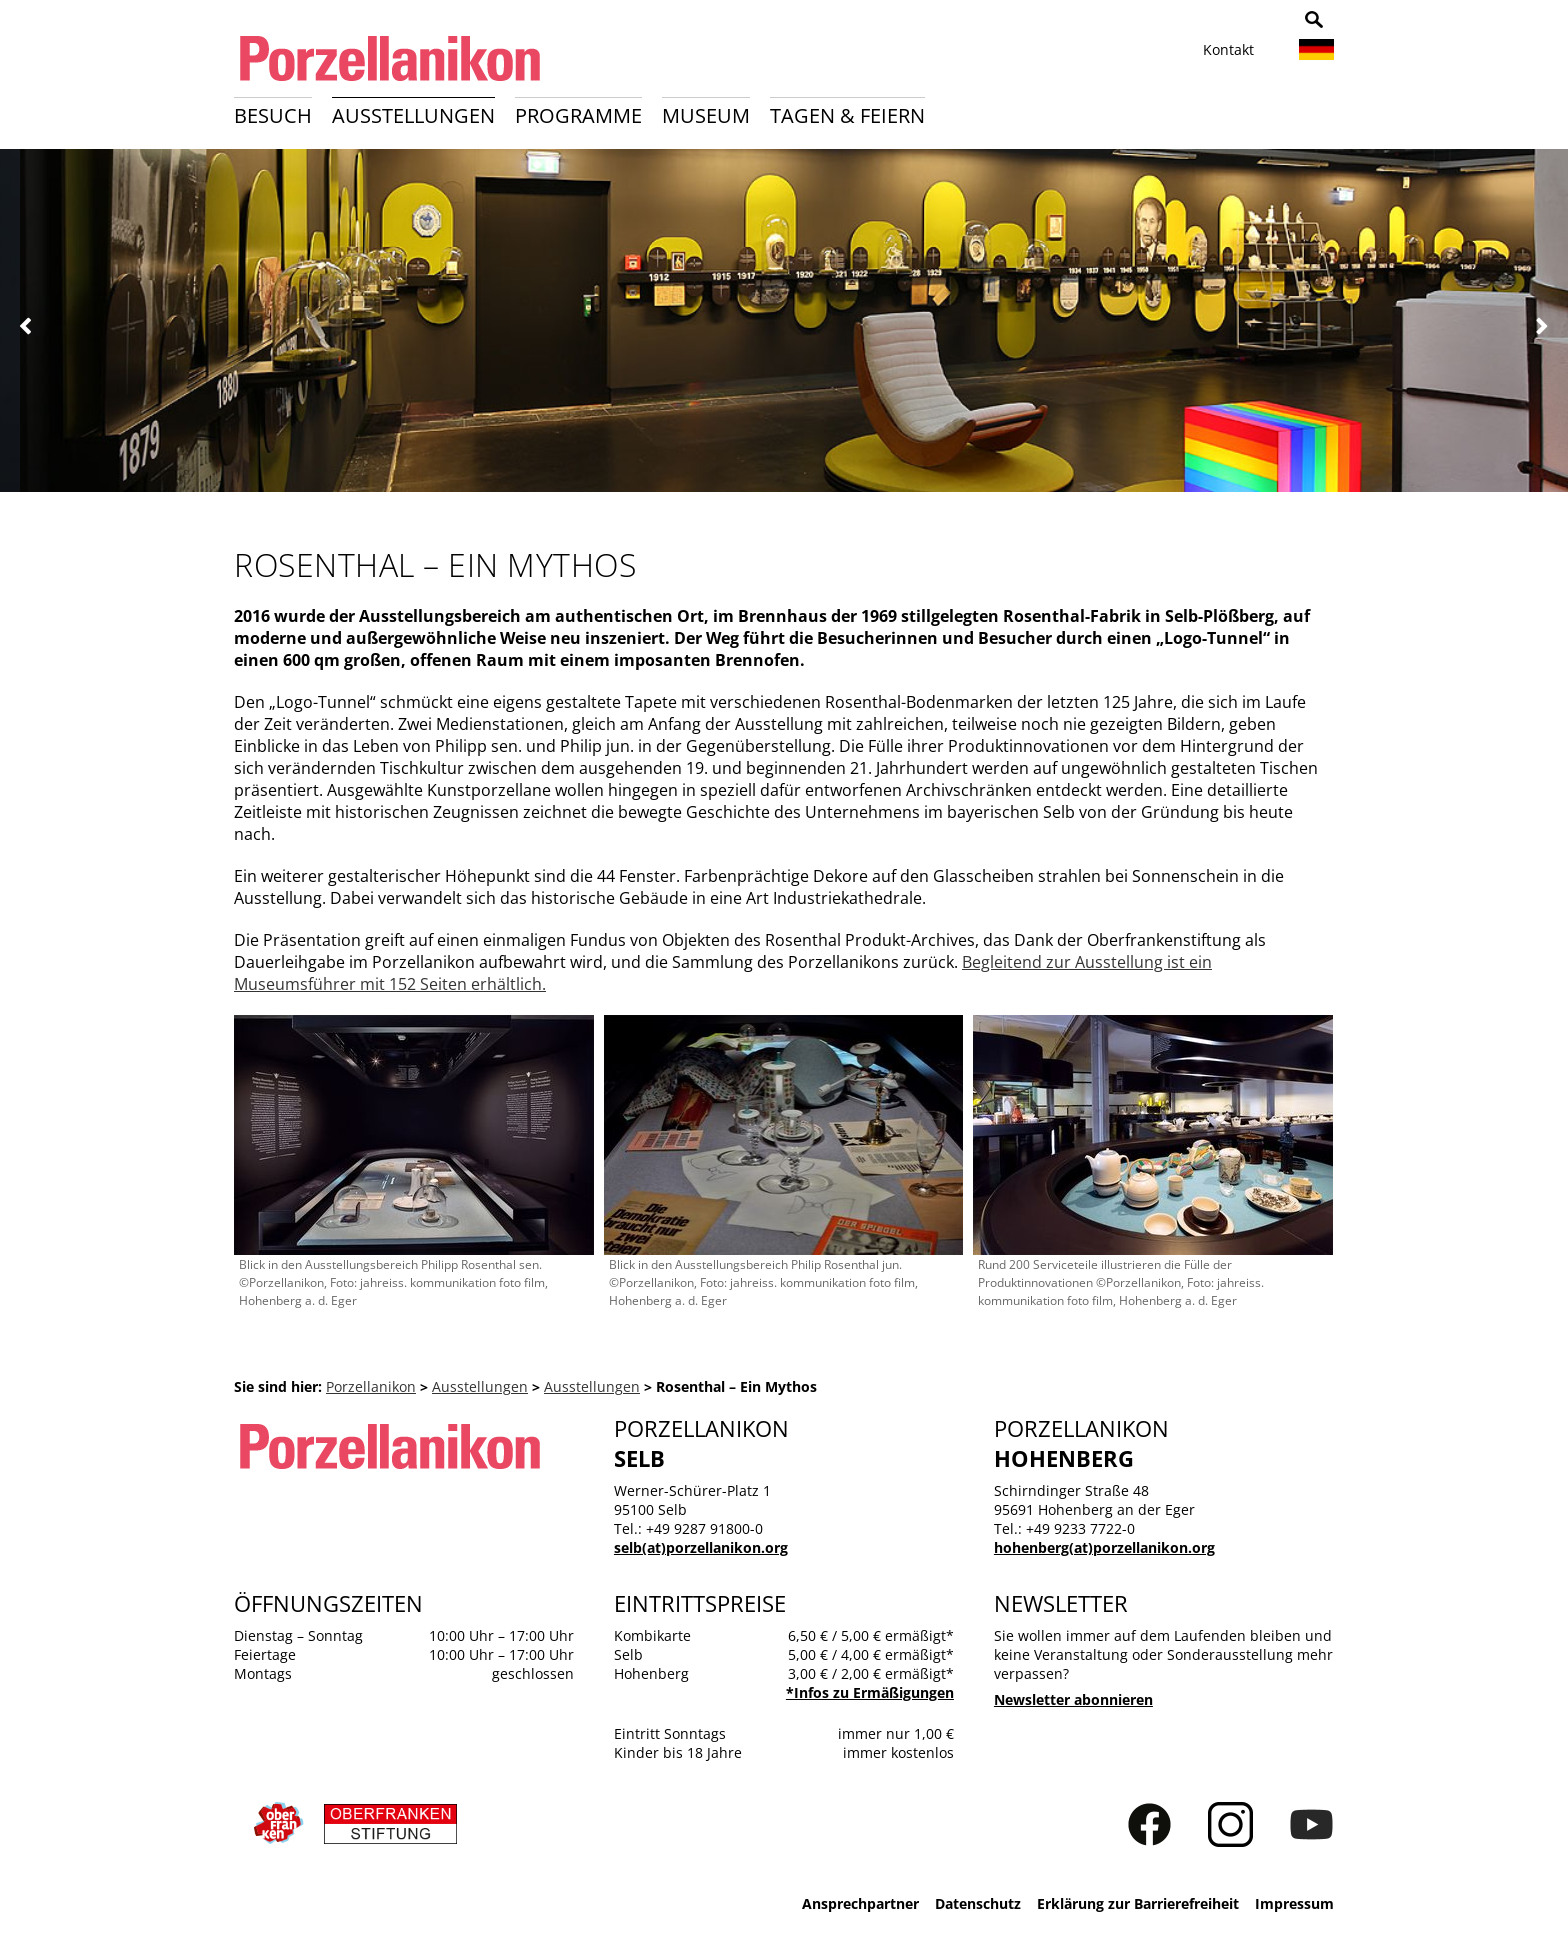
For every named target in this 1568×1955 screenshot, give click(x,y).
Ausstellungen (413, 115)
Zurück (26, 326)
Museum (706, 115)
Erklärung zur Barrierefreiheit (1138, 1903)
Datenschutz (978, 1903)
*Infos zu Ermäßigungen (870, 1692)
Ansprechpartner (860, 1903)
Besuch (273, 115)
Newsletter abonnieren (1073, 1699)
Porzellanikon (371, 1386)
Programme (578, 115)
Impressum (1294, 1903)
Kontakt (1228, 49)
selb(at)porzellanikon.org (701, 1547)
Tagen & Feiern (847, 115)
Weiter (1541, 326)
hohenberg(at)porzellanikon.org (1104, 1547)
